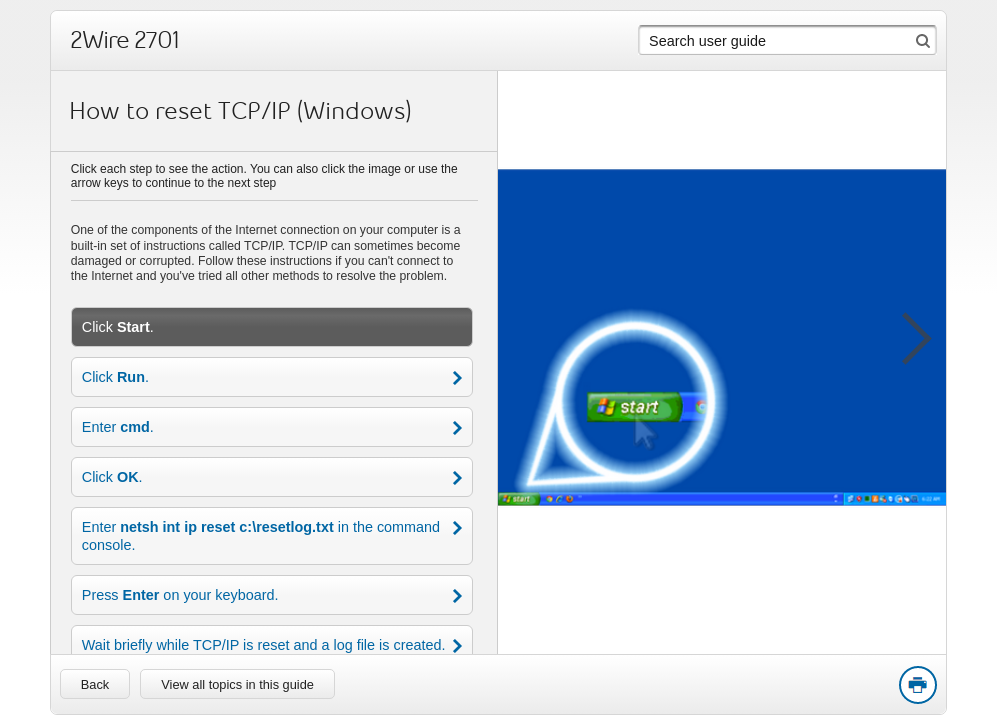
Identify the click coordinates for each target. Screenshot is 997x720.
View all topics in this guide (237, 684)
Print (917, 686)
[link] (95, 684)
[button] (906, 335)
